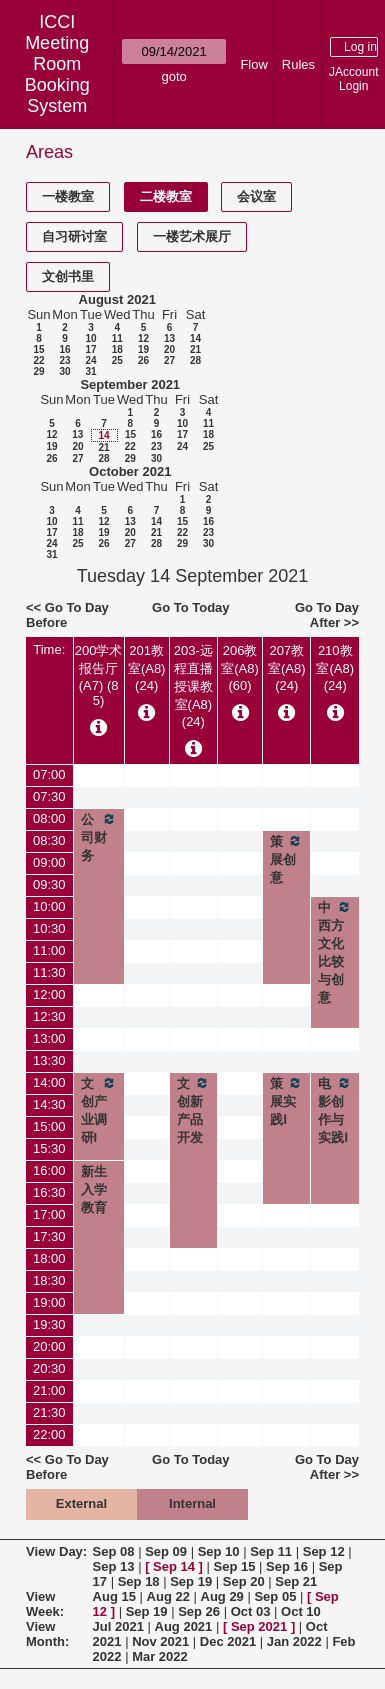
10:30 (49, 928)
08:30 (49, 840)
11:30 (49, 972)
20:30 (49, 1368)
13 (169, 338)
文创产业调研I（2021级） (99, 1128)
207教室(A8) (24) (287, 668)
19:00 (49, 1302)
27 (169, 360)
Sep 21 (296, 1581)
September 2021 (130, 384)
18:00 (49, 1258)
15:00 (49, 1126)
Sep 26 (199, 1611)
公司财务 (99, 837)
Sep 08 (114, 1551)
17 (90, 349)
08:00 (49, 818)
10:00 (49, 906)
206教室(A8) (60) (240, 668)
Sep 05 (275, 1596)
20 (169, 349)
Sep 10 (219, 1551)
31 (90, 371)
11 (117, 338)
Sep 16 (287, 1566)
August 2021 (117, 299)
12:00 (49, 994)
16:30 (49, 1192)
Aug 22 (168, 1596)
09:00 (49, 862)
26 (143, 360)
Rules (298, 64)
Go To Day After (327, 615)
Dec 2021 (228, 1641)
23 (64, 360)
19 (143, 349)
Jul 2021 (118, 1626)
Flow (253, 64)
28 (195, 360)
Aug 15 (114, 1596)
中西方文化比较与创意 (335, 952)
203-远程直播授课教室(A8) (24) (193, 686)
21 (195, 349)
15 (38, 349)
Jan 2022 (294, 1641)
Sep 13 (114, 1566)
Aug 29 (222, 1596)
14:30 (49, 1104)
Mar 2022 (160, 1656)
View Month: (47, 1634)
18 (117, 349)
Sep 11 (271, 1551)
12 (143, 338)
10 (90, 338)
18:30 (49, 1280)
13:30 (49, 1060)
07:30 (49, 796)
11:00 (49, 950)
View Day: (56, 1551)
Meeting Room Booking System (57, 74)
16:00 (49, 1170)
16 (64, 349)
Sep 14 (174, 1566)
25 (117, 360)
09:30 (49, 884)
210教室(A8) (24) (335, 668)
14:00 (49, 1082)
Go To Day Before (67, 615)
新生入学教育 (94, 1189)
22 (38, 360)
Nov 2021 (160, 1641)
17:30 (49, 1236)
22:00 (49, 1434)
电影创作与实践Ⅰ (335, 1110)
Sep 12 (324, 1551)
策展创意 (286, 859)
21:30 (49, 1412)
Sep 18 (139, 1581)
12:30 (49, 1016)
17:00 (49, 1214)
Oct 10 (301, 1611)
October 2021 (130, 471)
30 (64, 371)
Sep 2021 (259, 1626)
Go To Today (191, 607)
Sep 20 (244, 1581)
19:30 (49, 1324)
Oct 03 (251, 1611)
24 (90, 360)
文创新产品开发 (193, 1110)
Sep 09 (166, 1551)
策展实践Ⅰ (286, 1101)
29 (38, 371)
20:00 (49, 1346)
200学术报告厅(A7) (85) (99, 675)
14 (195, 338)
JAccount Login (353, 79)
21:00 (49, 1390)
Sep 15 (235, 1566)
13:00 (49, 1038)
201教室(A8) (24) (147, 668)
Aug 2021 (184, 1626)
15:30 (49, 1148)
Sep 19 (191, 1581)
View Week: (45, 1604)
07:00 (49, 774)
